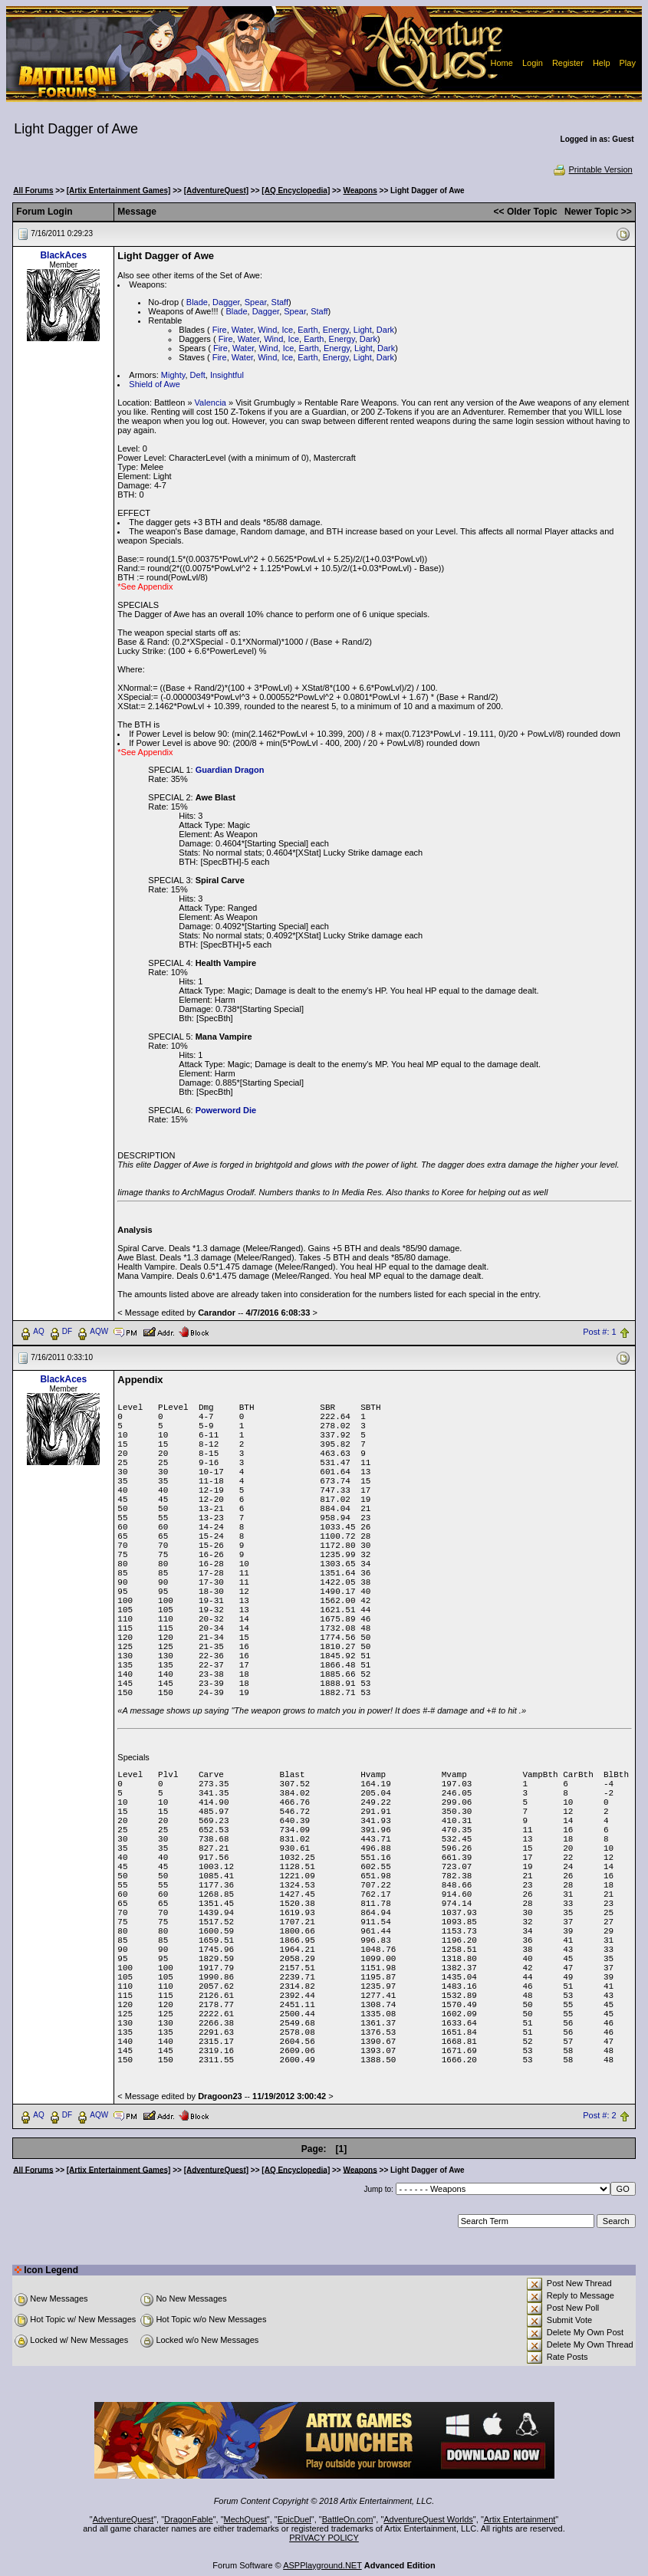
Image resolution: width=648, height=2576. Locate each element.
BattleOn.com (347, 2519)
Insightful (227, 375)
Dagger (225, 302)
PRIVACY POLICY (324, 2537)
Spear (256, 302)
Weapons (360, 190)
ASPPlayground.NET (322, 2565)
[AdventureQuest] (216, 190)
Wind (267, 329)
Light (363, 329)
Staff (279, 302)
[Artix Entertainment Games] (119, 190)
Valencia (210, 402)
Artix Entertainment (520, 2519)
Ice (287, 329)
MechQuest (245, 2519)
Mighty (173, 375)
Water (242, 329)
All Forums (33, 190)
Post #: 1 (599, 1331)
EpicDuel (294, 2519)
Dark (385, 329)
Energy (336, 329)
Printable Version (592, 169)
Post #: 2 (599, 2115)
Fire (219, 329)
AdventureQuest (123, 2519)
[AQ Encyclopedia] (296, 190)
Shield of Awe (154, 384)
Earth (307, 329)
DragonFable (188, 2519)
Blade (197, 302)
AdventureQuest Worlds (428, 2519)
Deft (198, 375)
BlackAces (63, 255)
